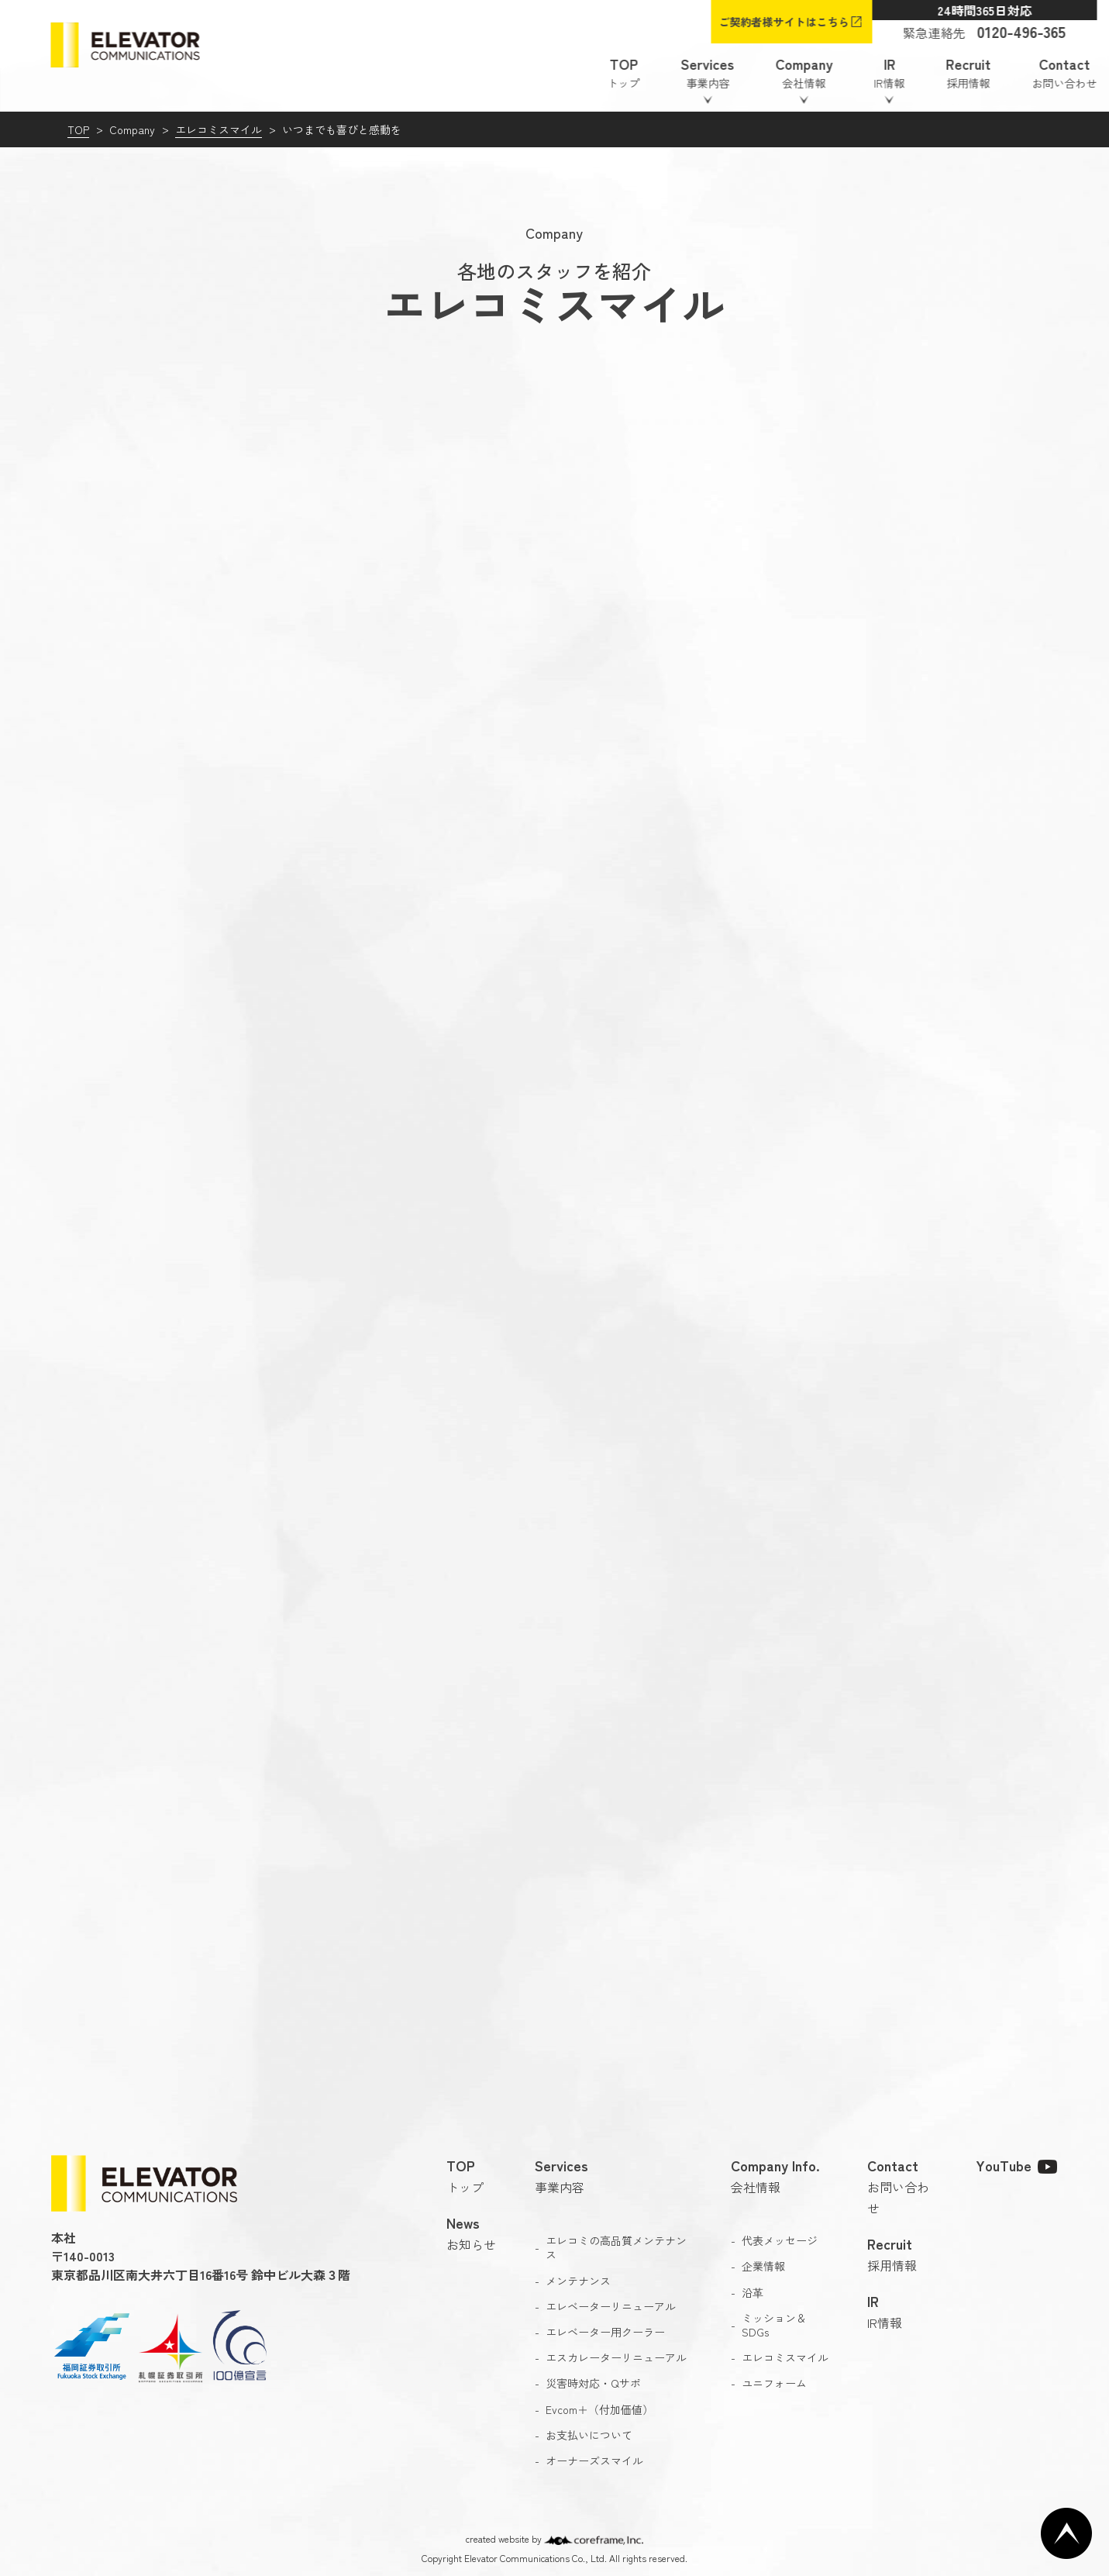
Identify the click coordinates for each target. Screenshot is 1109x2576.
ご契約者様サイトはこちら (784, 21)
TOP (78, 129)
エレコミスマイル (218, 129)
